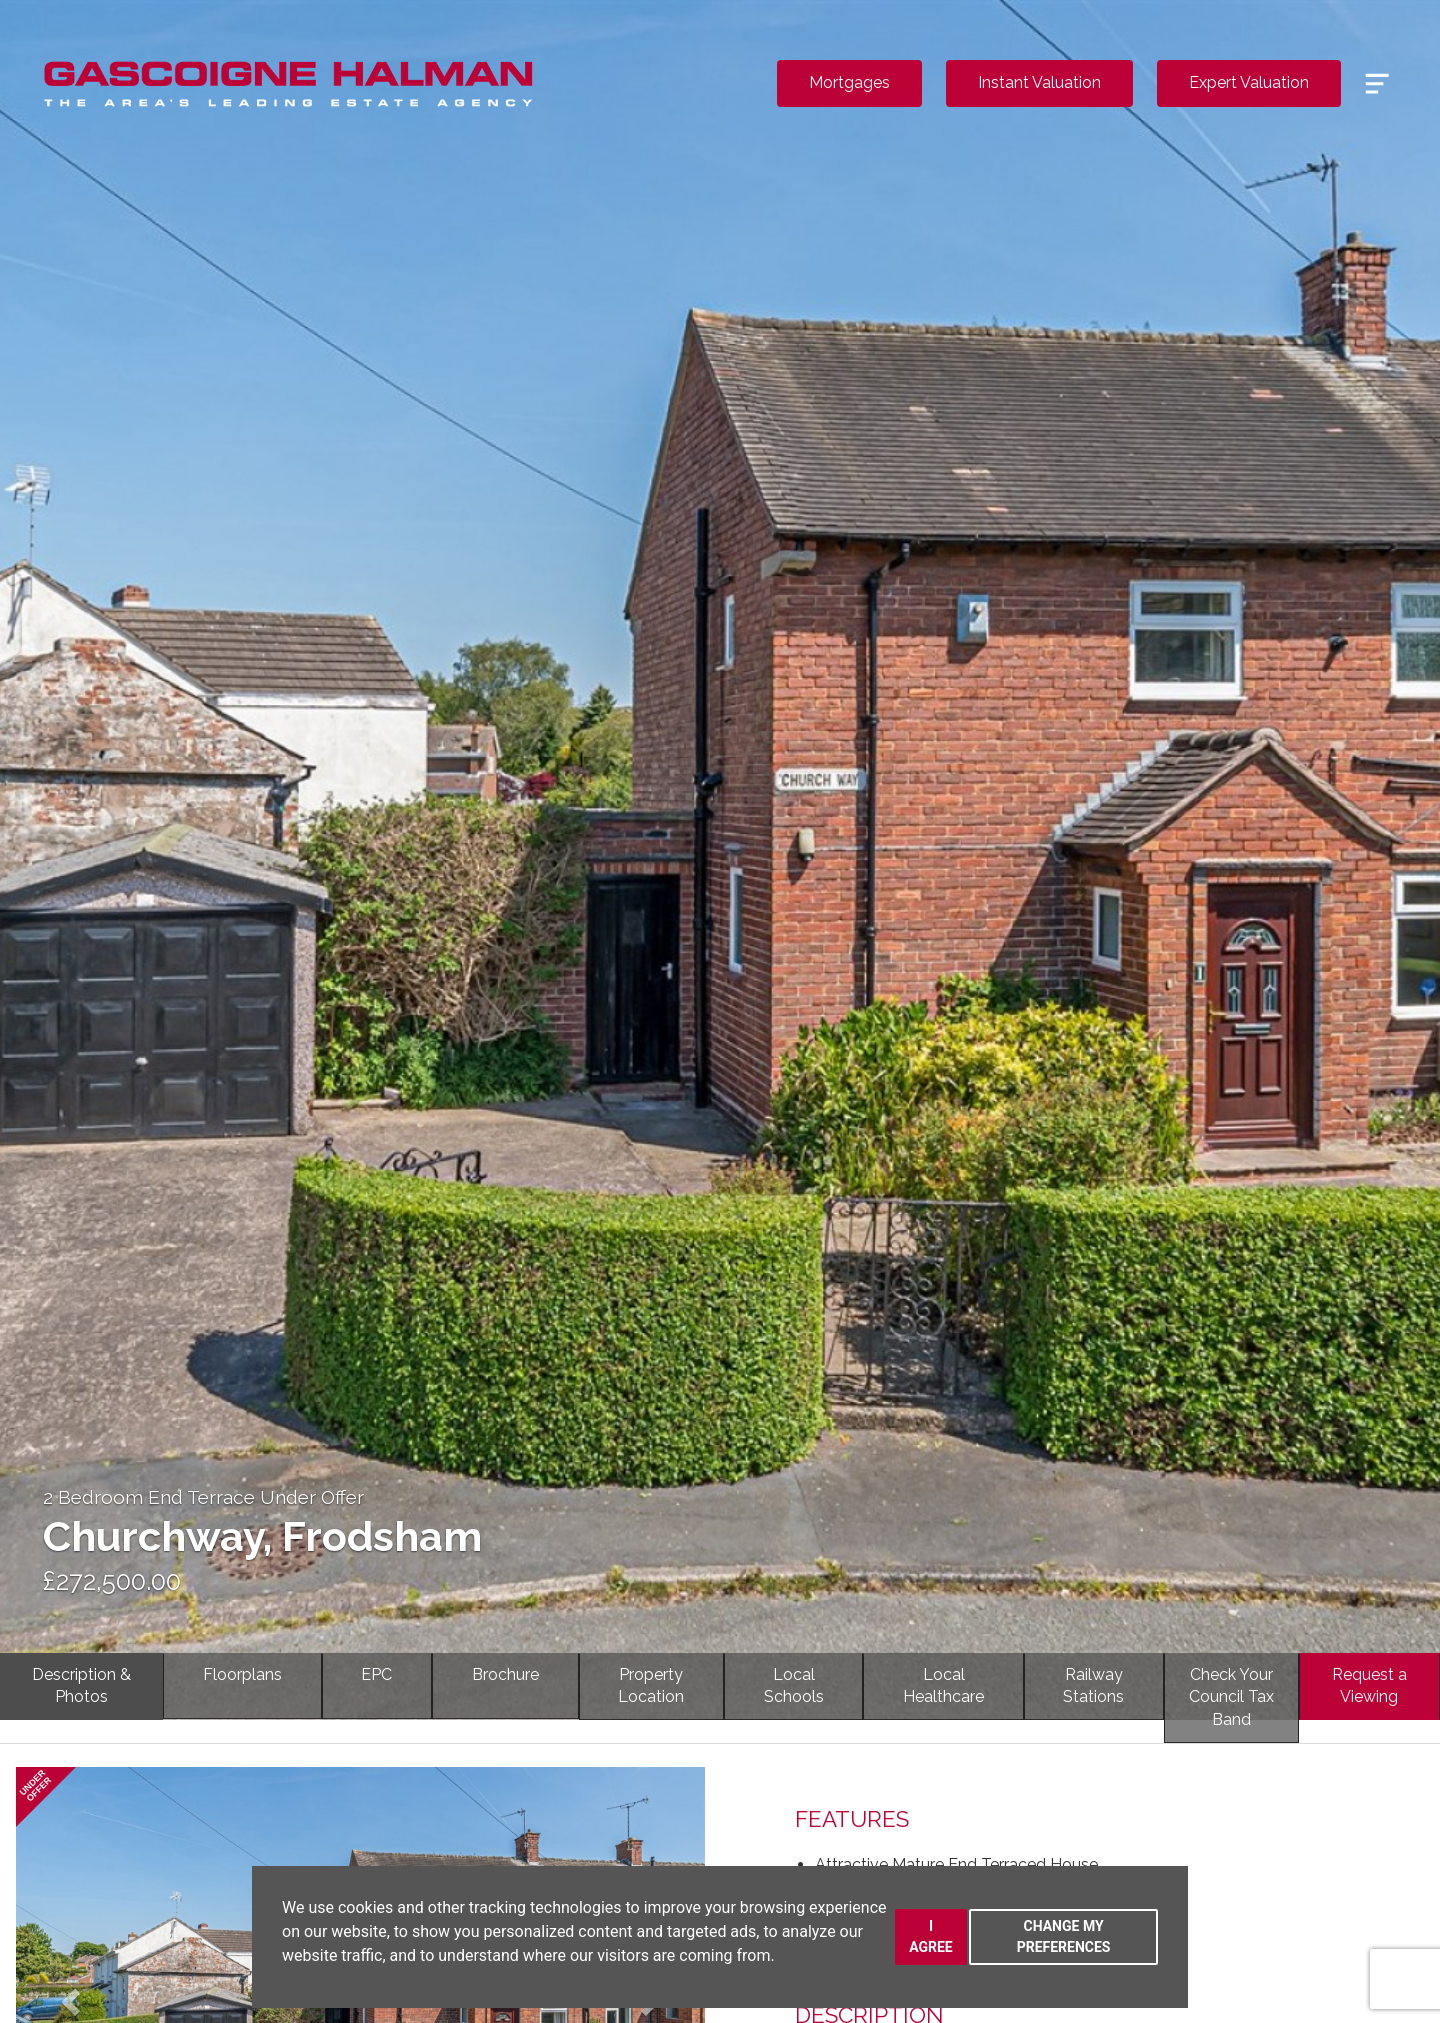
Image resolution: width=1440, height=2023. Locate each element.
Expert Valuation (1249, 82)
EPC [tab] (376, 1674)
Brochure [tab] (505, 1674)
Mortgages (849, 82)
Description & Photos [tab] (81, 1686)
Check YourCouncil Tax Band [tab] (1231, 1697)
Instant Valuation (1039, 82)
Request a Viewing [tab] (1369, 1686)
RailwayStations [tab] (1093, 1686)
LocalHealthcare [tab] (943, 1686)
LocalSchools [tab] (794, 1686)
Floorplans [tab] (242, 1674)
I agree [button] (931, 1936)
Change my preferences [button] (1064, 1936)
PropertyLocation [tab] (651, 1686)
